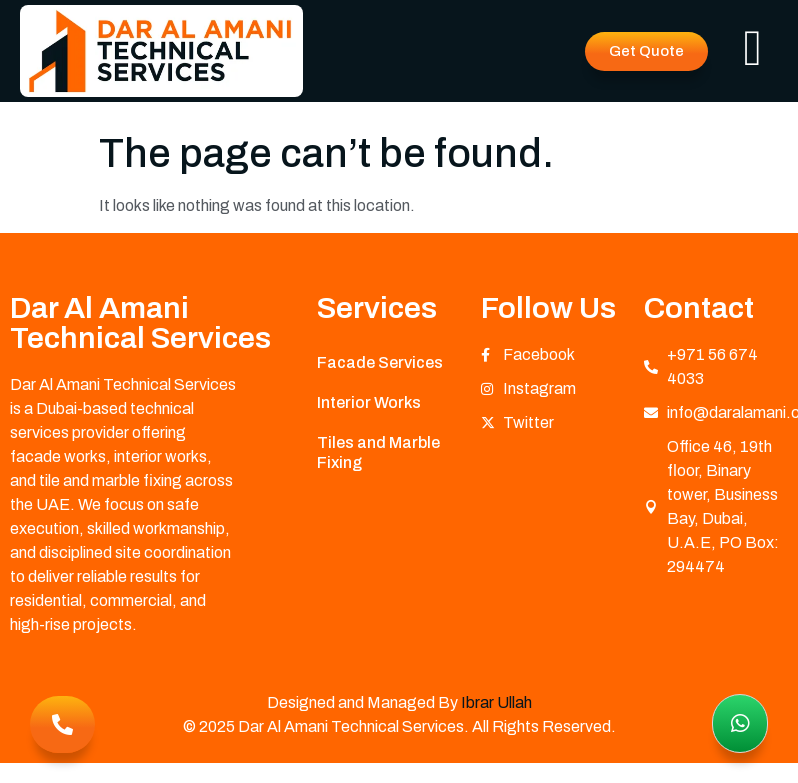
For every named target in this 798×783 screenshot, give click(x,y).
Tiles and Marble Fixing (378, 452)
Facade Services (380, 362)
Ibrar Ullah (496, 702)
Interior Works (369, 402)
